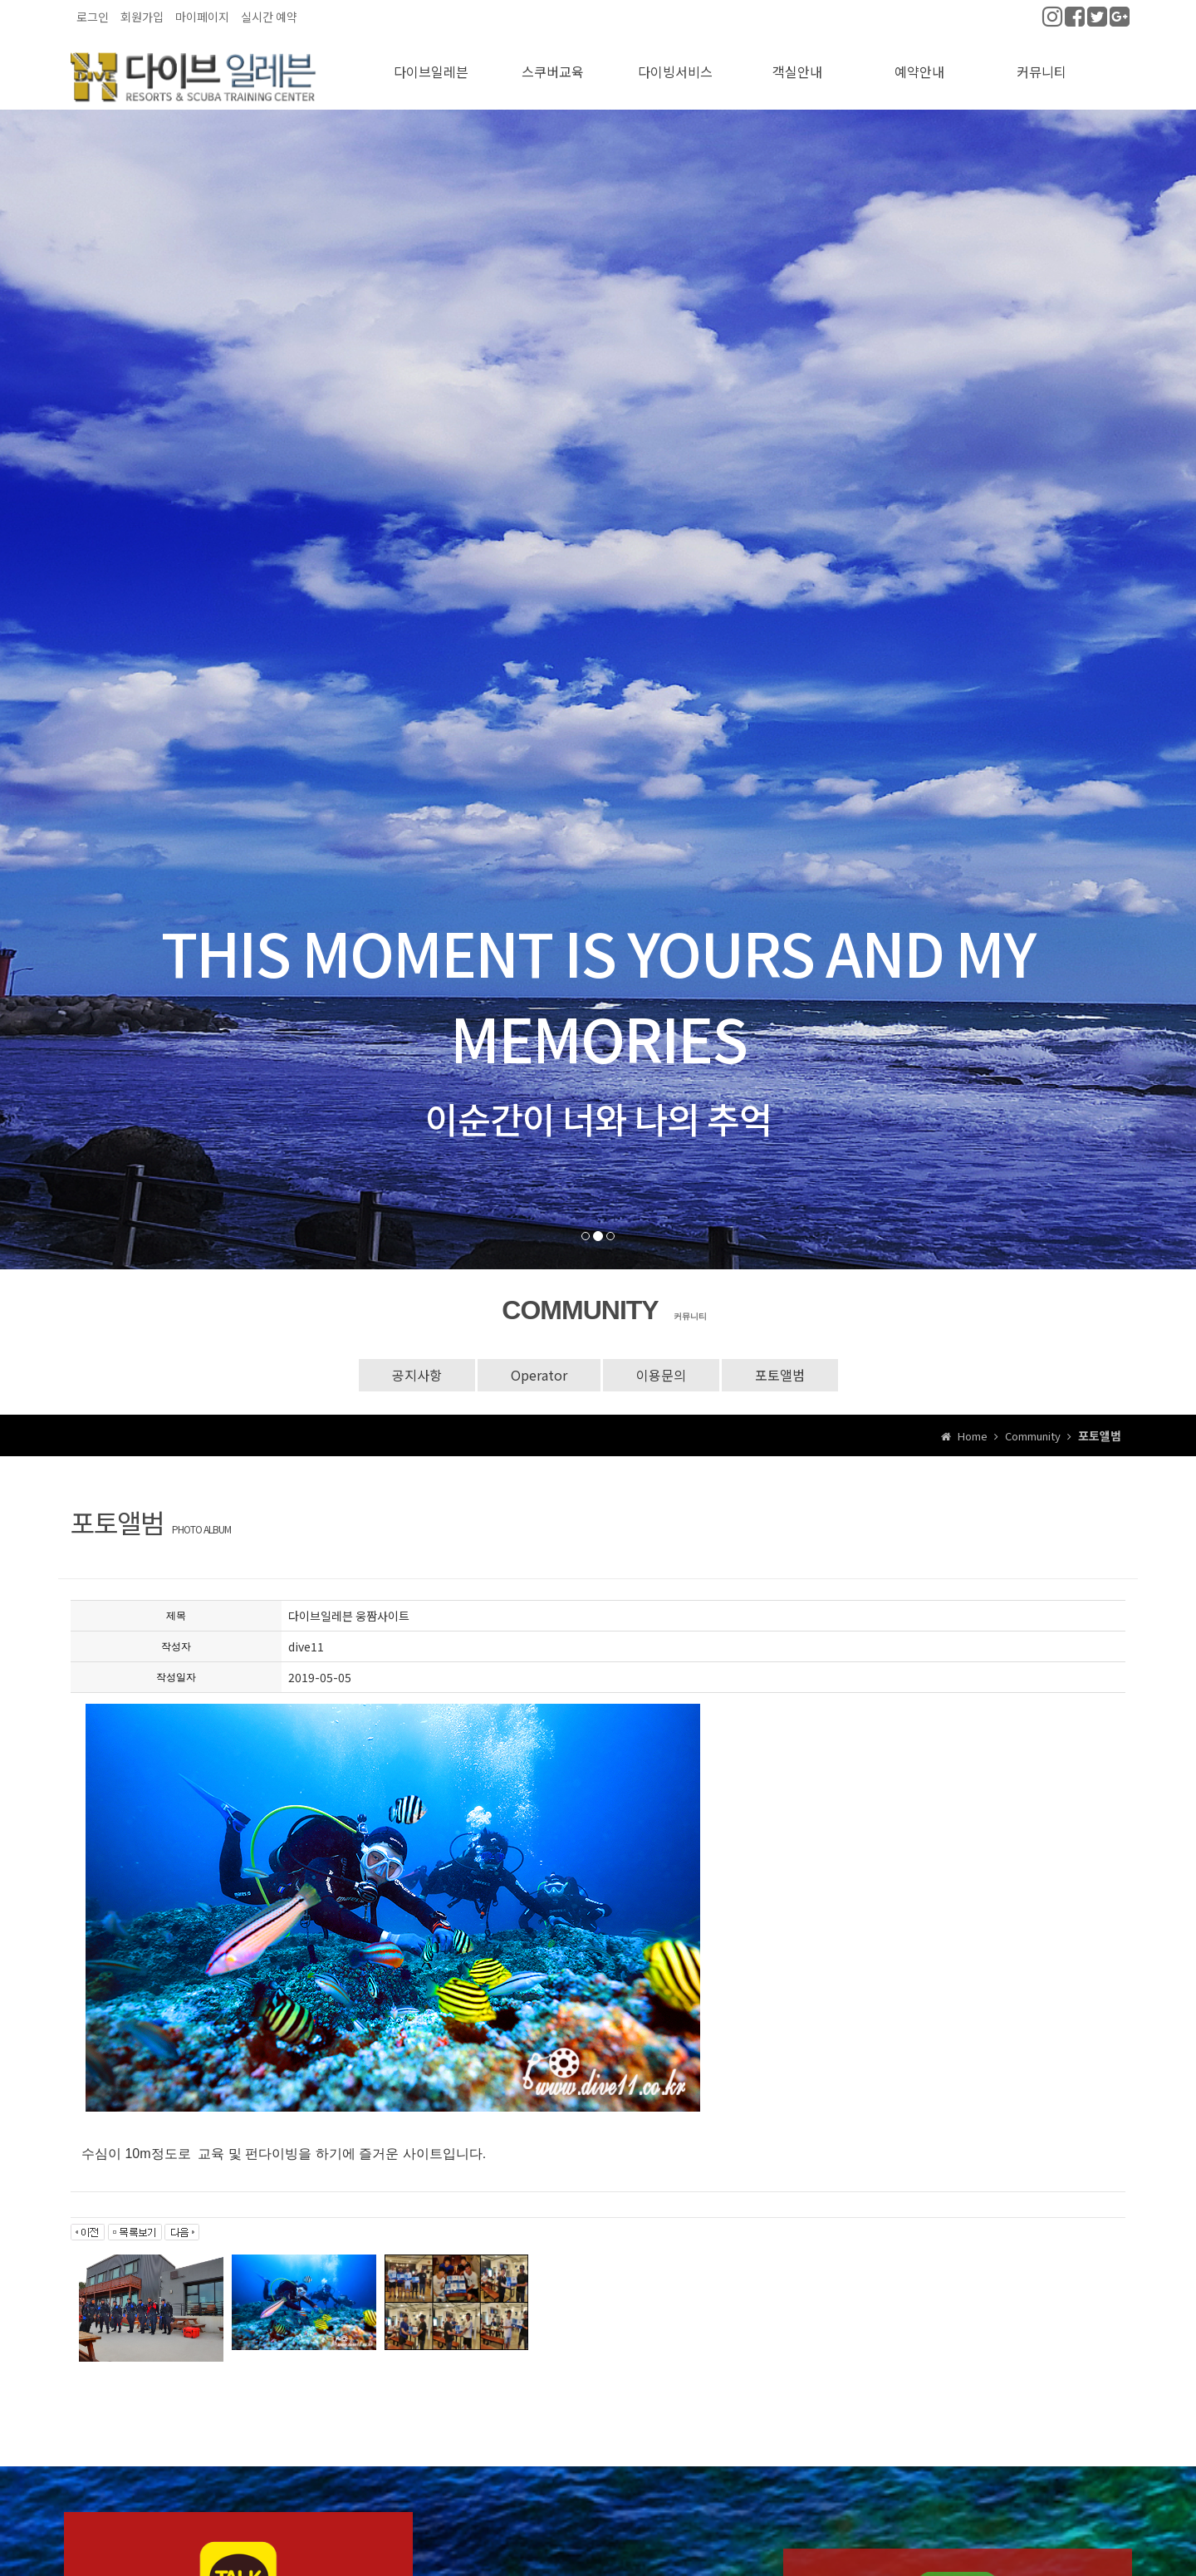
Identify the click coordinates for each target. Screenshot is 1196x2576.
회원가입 (142, 16)
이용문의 (661, 1363)
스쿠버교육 (553, 61)
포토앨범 (780, 1363)
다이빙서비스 (675, 61)
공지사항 (417, 1363)
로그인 (92, 16)
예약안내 (919, 61)
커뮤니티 (1041, 61)
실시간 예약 (269, 16)
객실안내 (797, 61)
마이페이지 (202, 16)
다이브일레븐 (431, 61)
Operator (539, 1363)
